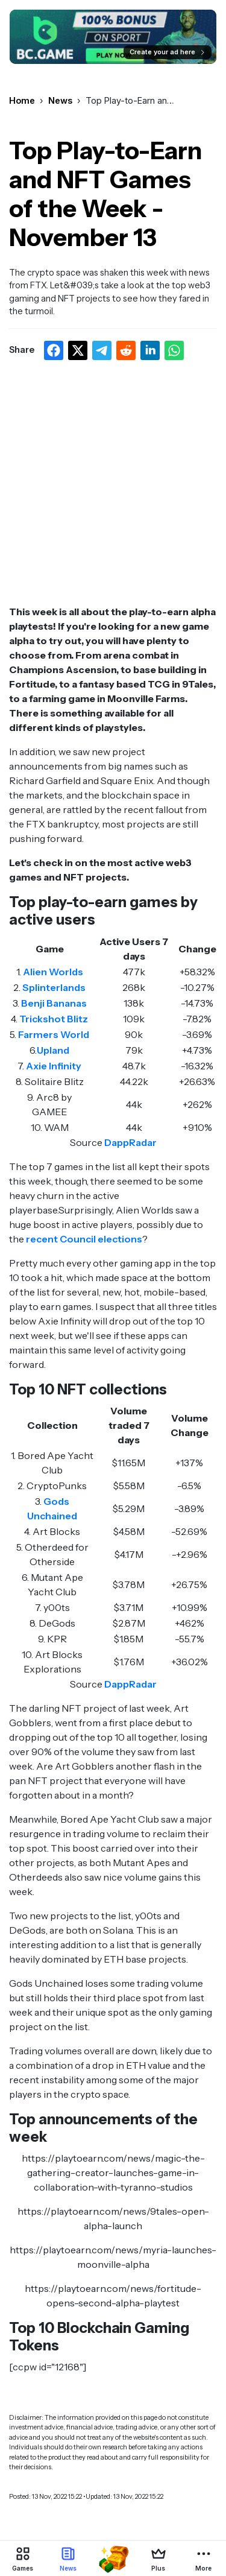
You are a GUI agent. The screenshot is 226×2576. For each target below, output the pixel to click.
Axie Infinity (53, 1066)
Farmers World (53, 1034)
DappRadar (130, 1142)
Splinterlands (54, 987)
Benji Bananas (54, 1003)
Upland (53, 1050)
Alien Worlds (53, 972)
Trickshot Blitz (53, 1019)
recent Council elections (84, 1239)
